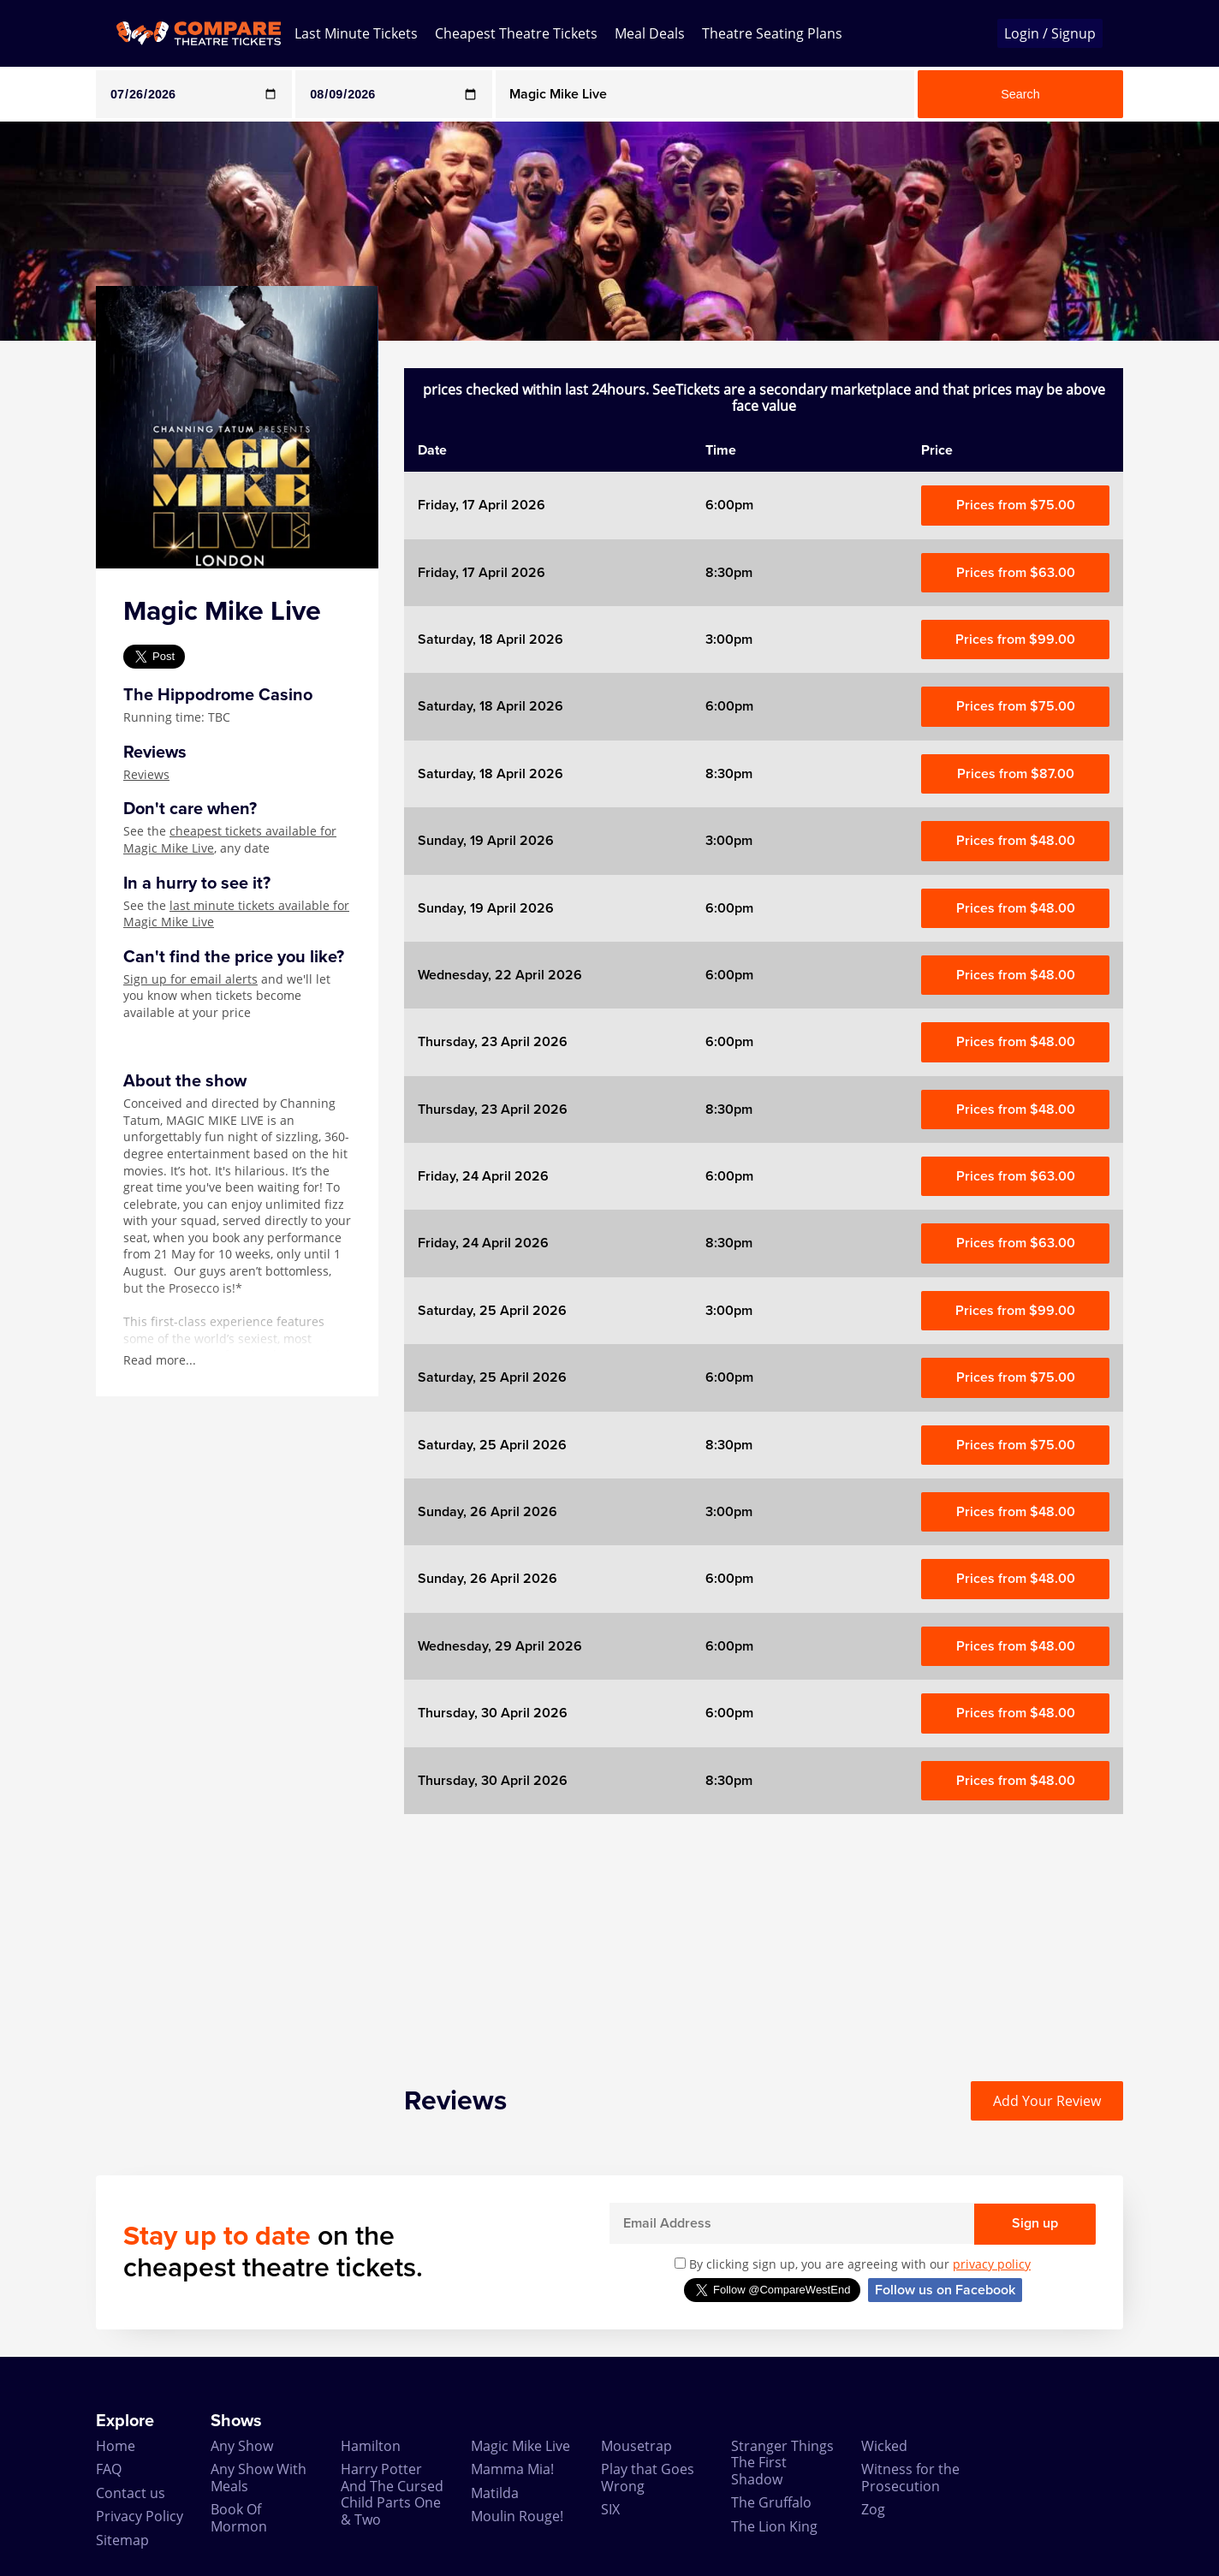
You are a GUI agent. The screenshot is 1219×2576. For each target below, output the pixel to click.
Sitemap (122, 2540)
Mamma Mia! (512, 2469)
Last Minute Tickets (356, 33)
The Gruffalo (771, 2502)
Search (1020, 94)
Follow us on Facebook (945, 2290)
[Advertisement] (763, 1934)
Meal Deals (650, 33)
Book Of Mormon (239, 2517)
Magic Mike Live (520, 2445)
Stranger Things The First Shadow (782, 2462)
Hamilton (371, 2445)
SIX (610, 2509)
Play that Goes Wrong (647, 2477)
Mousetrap (636, 2445)
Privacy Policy (139, 2516)
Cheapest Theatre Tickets (516, 33)
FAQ (109, 2469)
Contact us (130, 2493)
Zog (873, 2509)
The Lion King (774, 2526)
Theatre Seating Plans (772, 33)
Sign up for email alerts (190, 979)
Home (115, 2445)
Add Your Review (1047, 2100)
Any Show (242, 2445)
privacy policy (992, 2264)
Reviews (146, 774)
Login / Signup (1050, 33)
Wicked (884, 2445)
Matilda (495, 2493)
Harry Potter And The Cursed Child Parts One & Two (392, 2494)
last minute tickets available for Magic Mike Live (236, 914)
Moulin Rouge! (517, 2516)
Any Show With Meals (258, 2477)
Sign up (1035, 2223)
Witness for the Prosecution (910, 2477)
